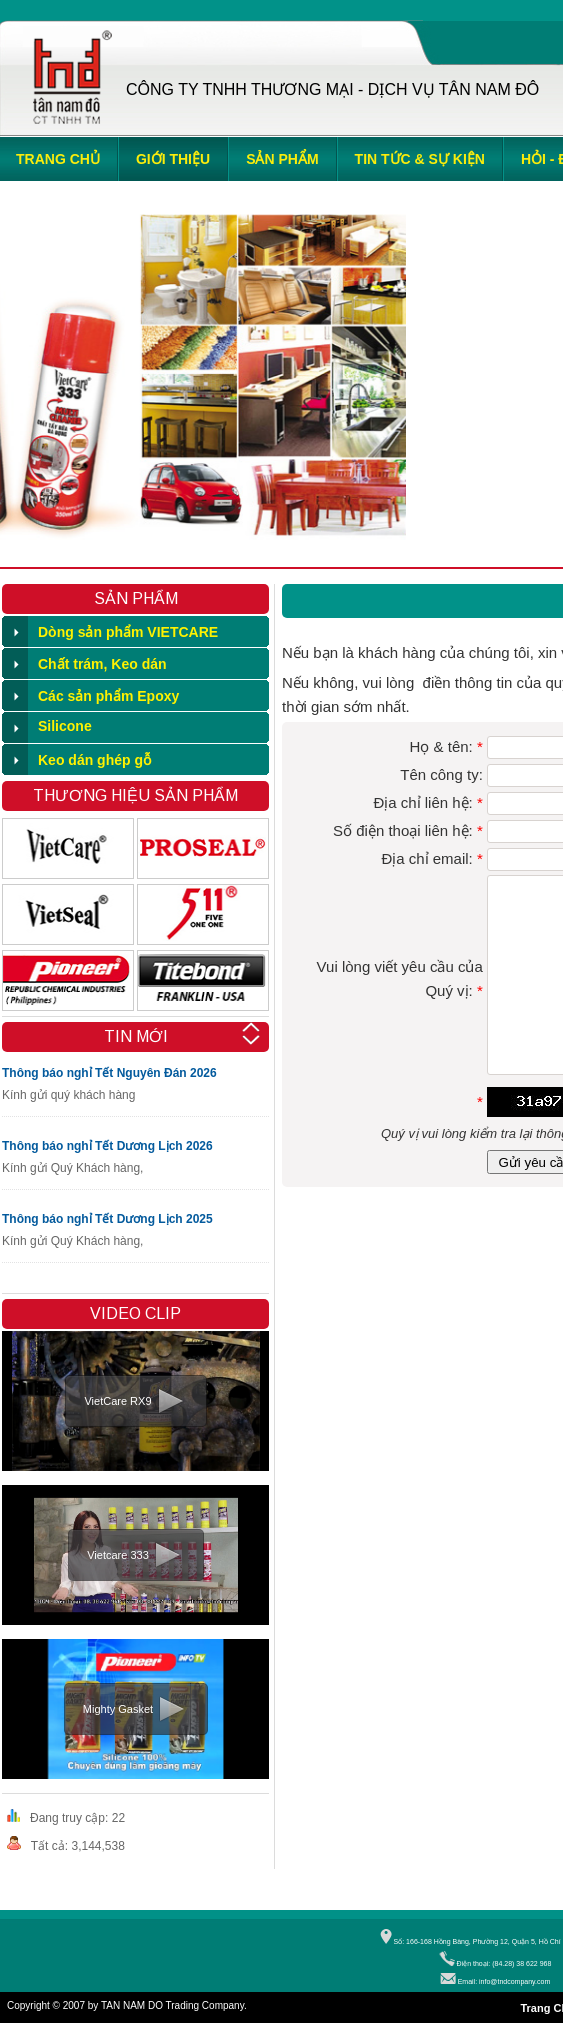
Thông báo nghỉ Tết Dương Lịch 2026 (107, 1146)
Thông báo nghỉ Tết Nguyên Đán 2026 (109, 1073)
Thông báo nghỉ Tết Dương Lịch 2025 (107, 1219)
